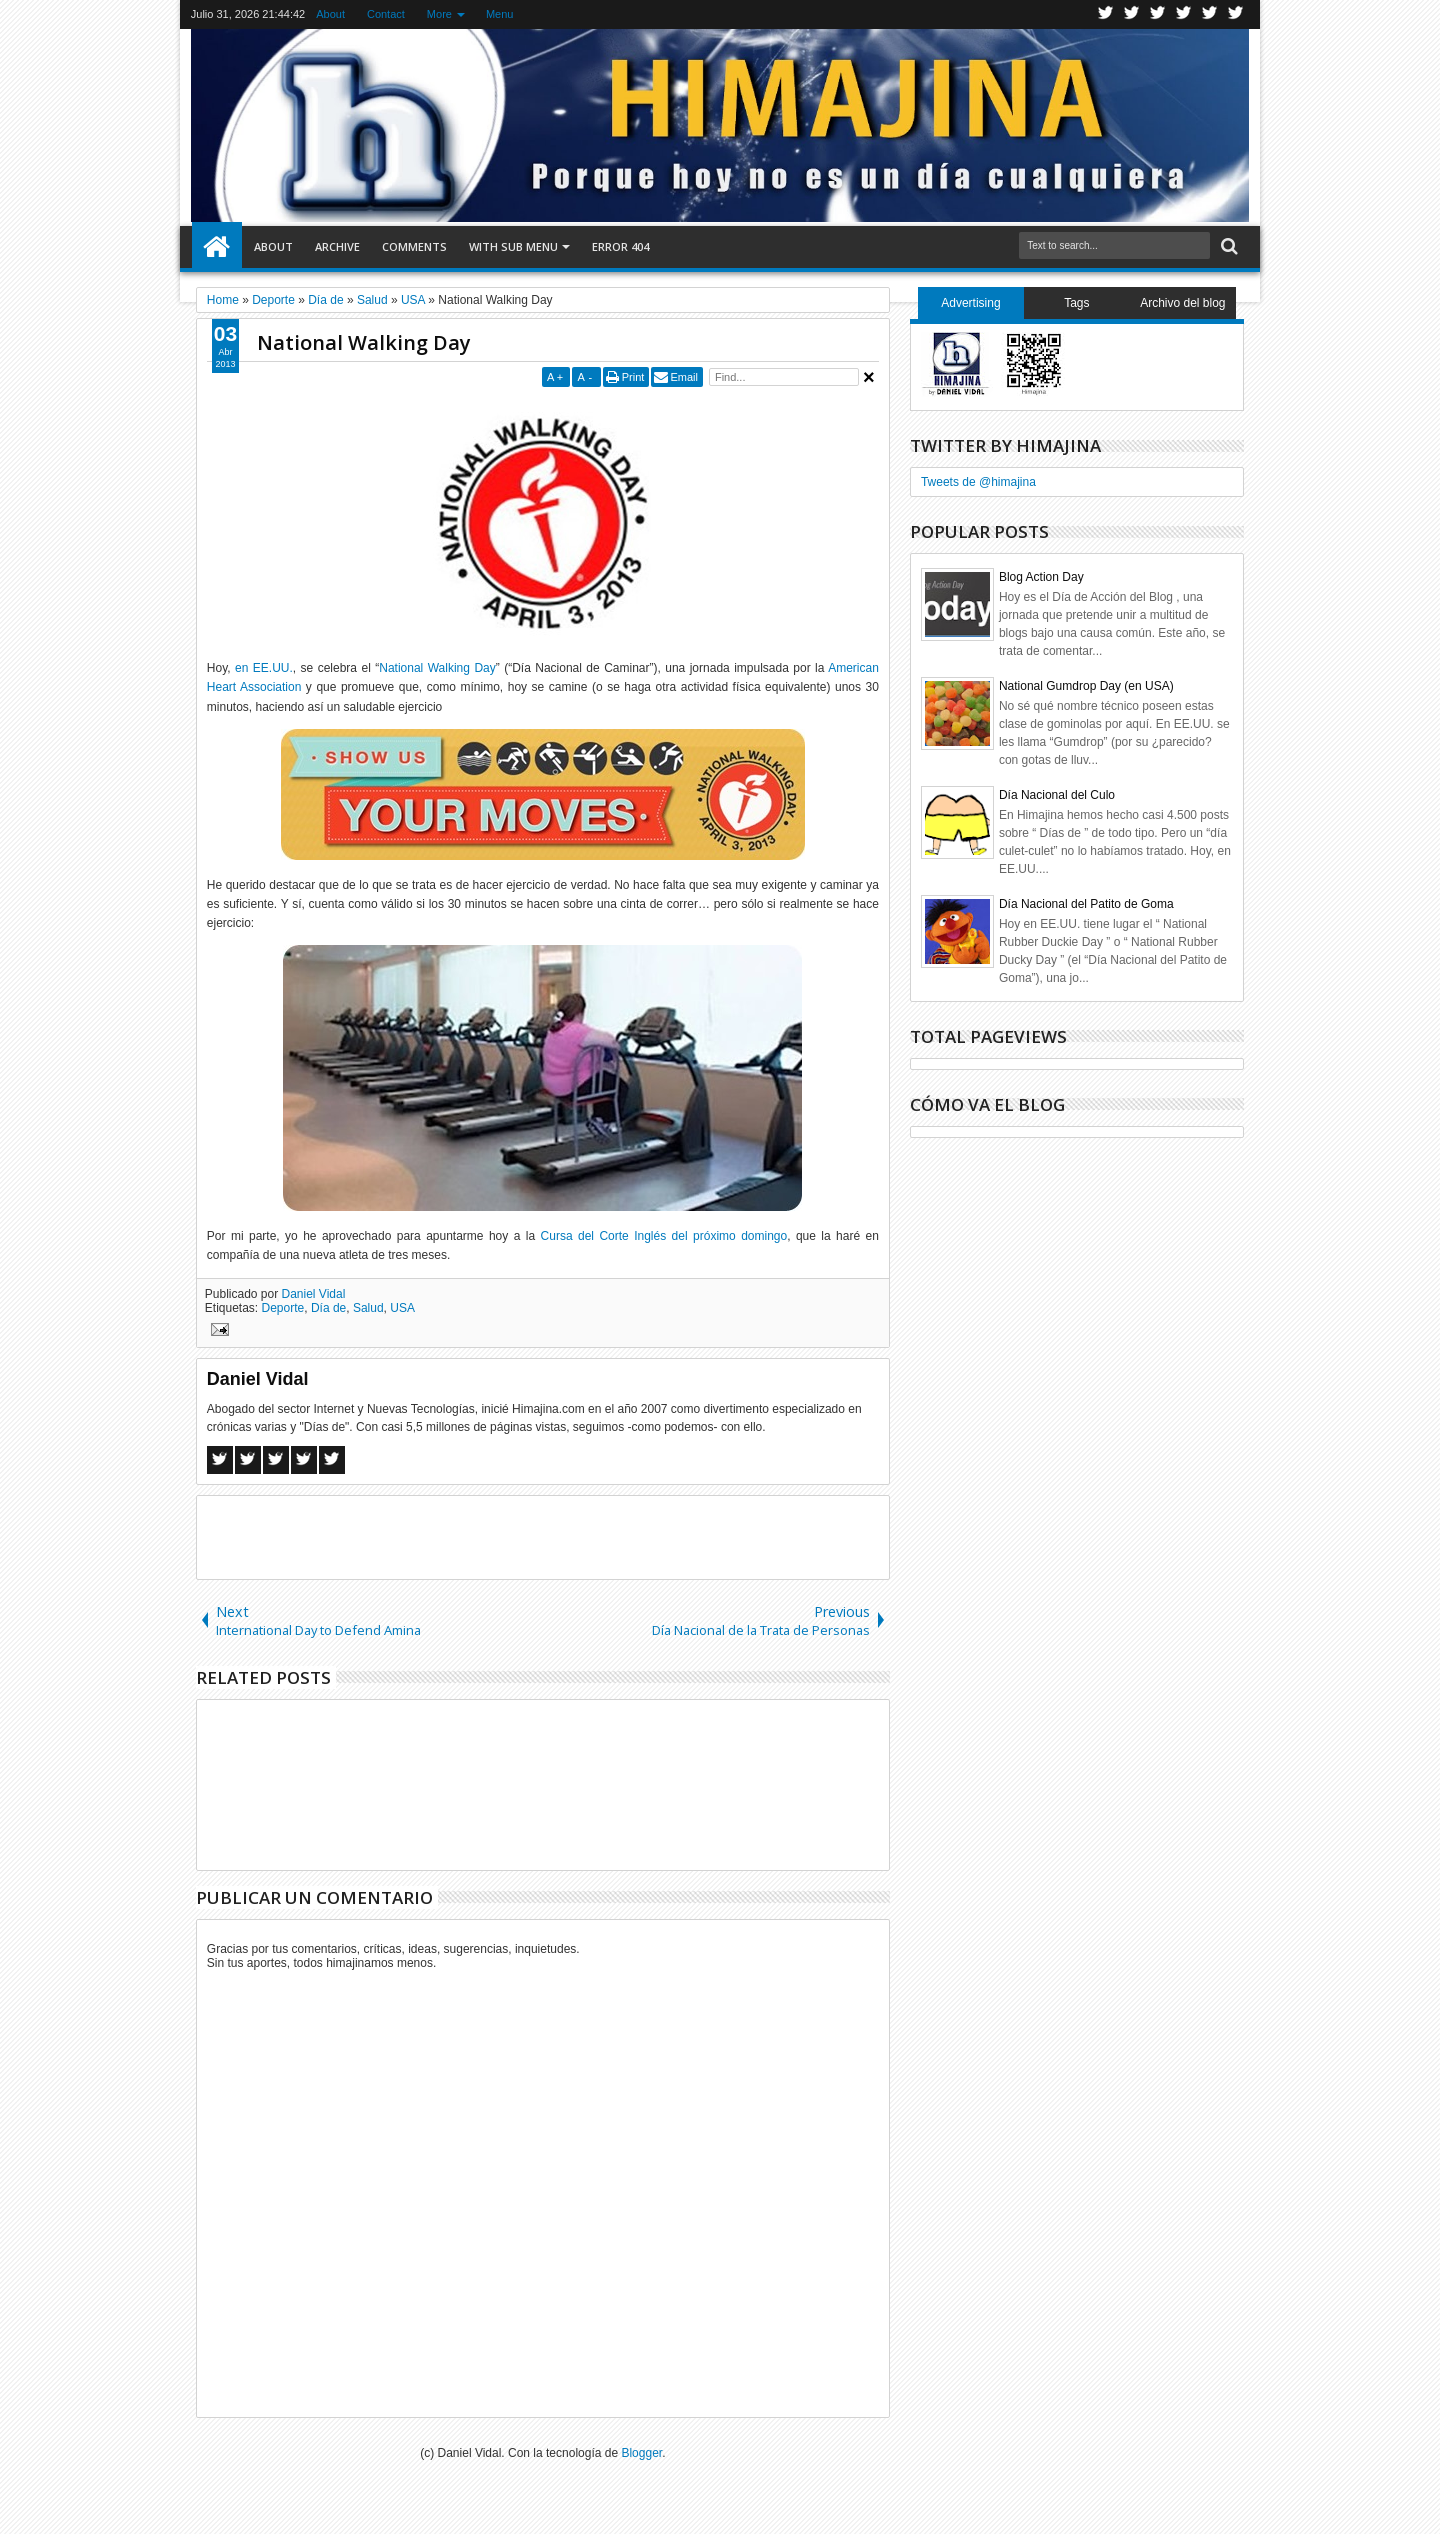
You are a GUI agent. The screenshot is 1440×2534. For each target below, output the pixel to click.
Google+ (1158, 14)
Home (217, 247)
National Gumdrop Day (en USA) (1086, 686)
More (439, 14)
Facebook (1132, 14)
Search (1227, 246)
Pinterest (1236, 14)
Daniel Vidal (314, 1294)
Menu (500, 14)
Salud (368, 1308)
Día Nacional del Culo (1057, 795)
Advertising (970, 303)
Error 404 (620, 246)
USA (402, 1308)
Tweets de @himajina (978, 482)
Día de (328, 1308)
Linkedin (1210, 14)
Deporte (283, 1308)
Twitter (1106, 14)
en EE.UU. (264, 668)
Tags (1076, 303)
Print (633, 377)
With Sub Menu (513, 246)
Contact (386, 14)
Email (684, 377)
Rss (1184, 14)
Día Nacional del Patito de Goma (1086, 904)
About (330, 14)
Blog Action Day (1041, 577)
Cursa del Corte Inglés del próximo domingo (664, 1236)
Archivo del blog (1182, 303)
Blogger (641, 2453)
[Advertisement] (543, 1536)
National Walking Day (364, 342)
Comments (414, 246)
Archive (337, 246)
